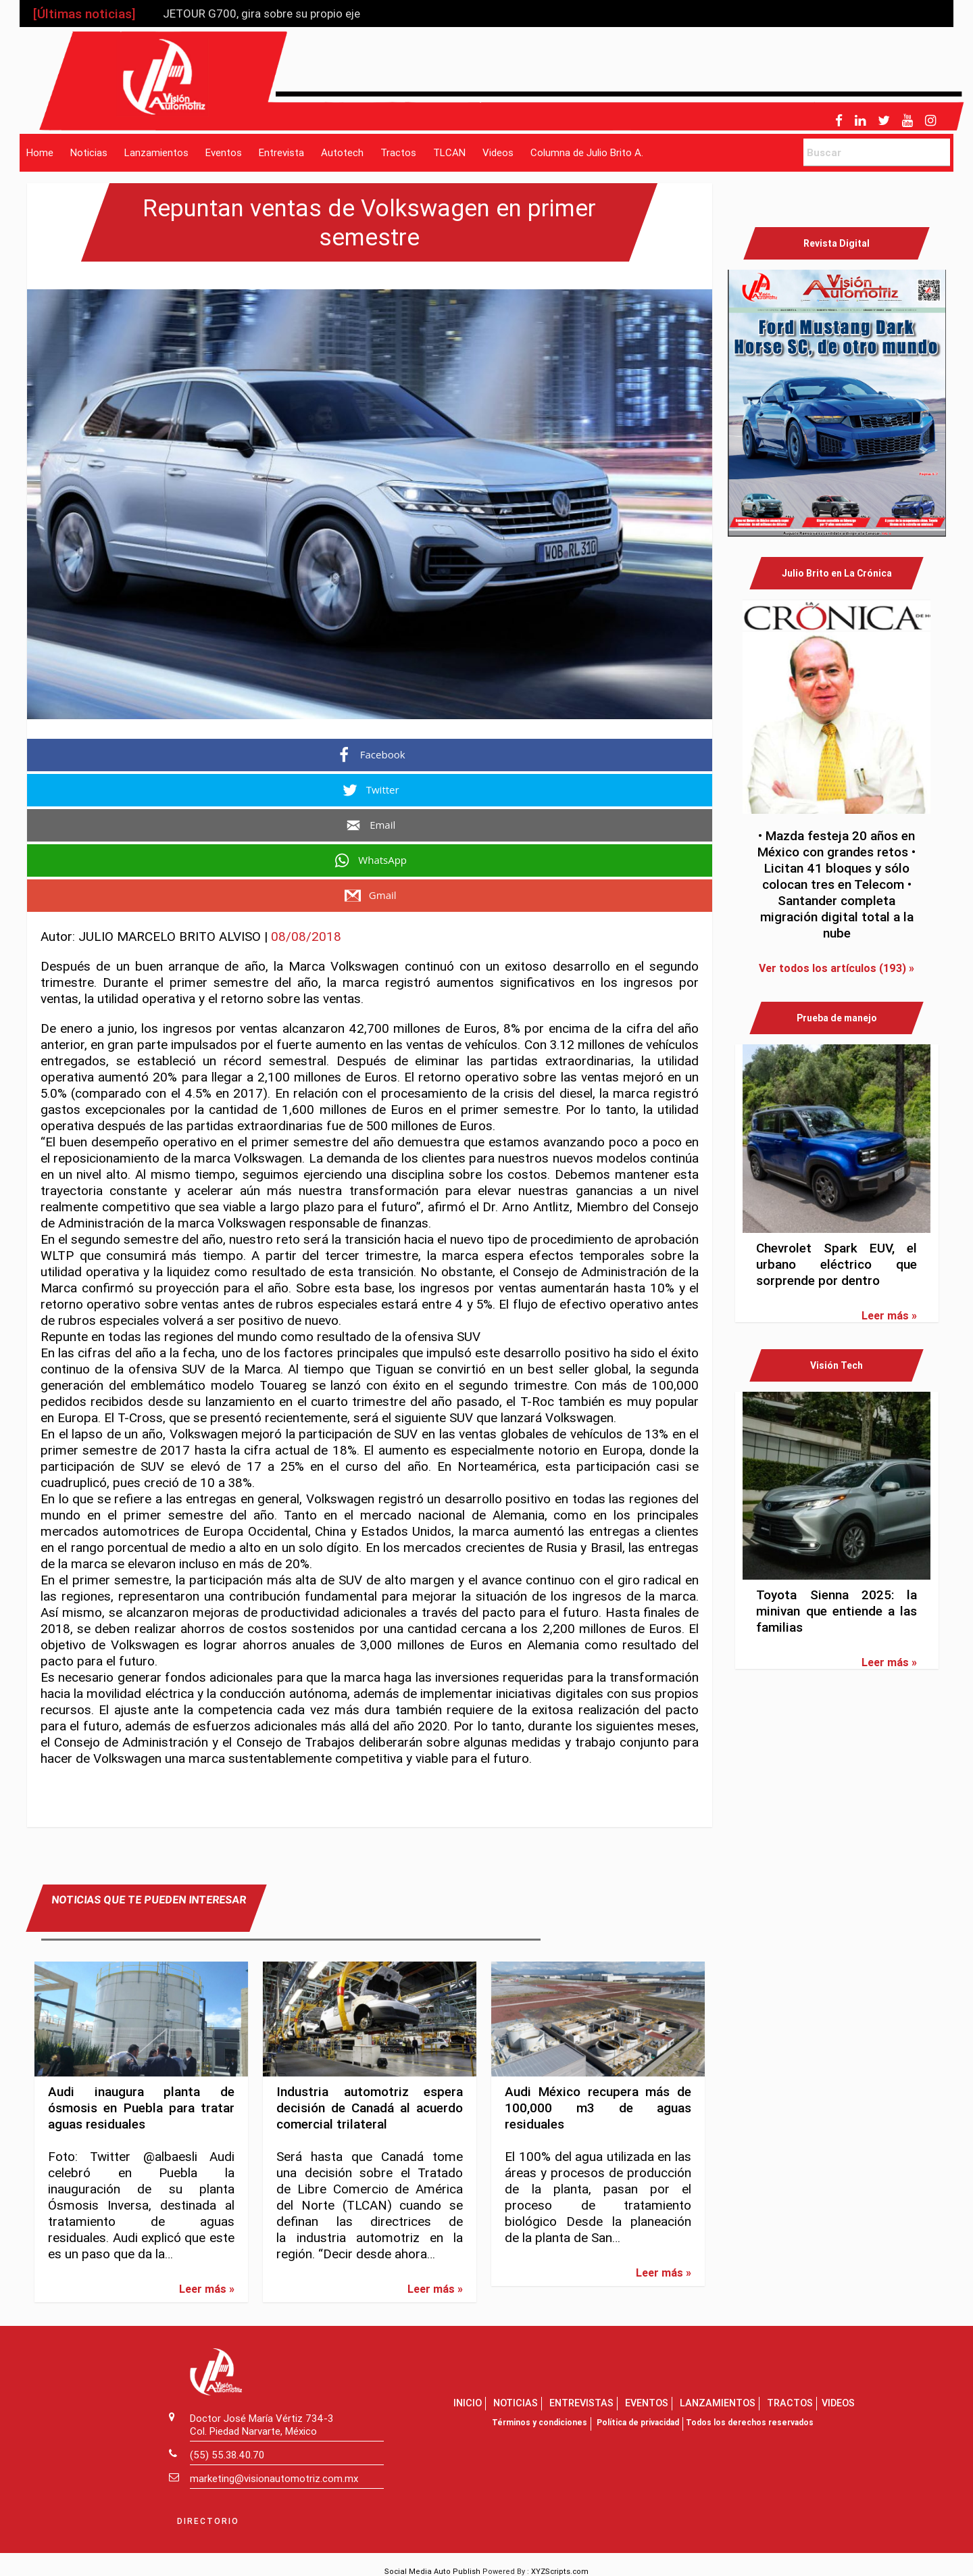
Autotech (342, 152)
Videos (498, 152)
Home (39, 152)
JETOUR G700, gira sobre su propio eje (261, 13)
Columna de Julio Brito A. (586, 152)
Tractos (398, 152)
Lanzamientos (156, 152)
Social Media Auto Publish (432, 2571)
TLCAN (449, 152)
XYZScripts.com (560, 2571)
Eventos (223, 152)
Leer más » (206, 2288)
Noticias (88, 152)
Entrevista (281, 152)
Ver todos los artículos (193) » (836, 968)
